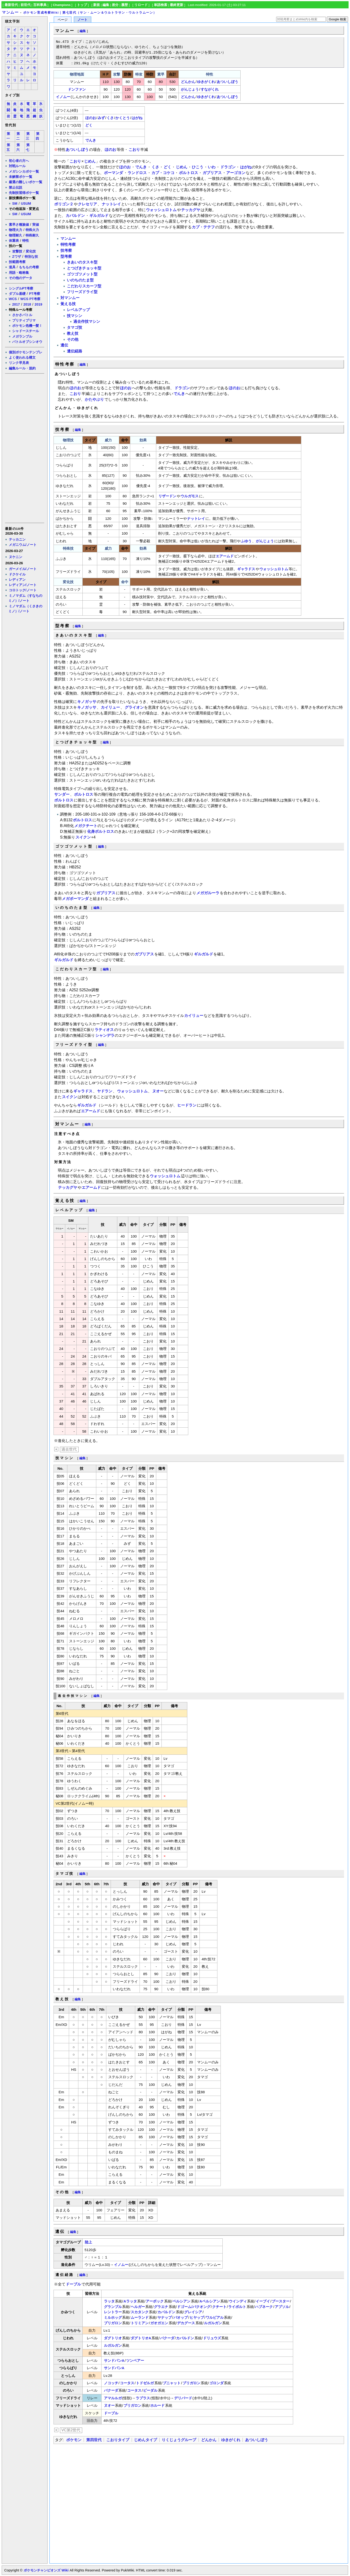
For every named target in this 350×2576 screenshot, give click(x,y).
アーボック (155, 2301)
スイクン (83, 837)
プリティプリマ (24, 320)
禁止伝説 (15, 187)
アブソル (282, 2307)
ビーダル (150, 2390)
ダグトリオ (113, 2338)
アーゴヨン (235, 173)
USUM (26, 203)
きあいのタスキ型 (82, 262)
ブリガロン (113, 2323)
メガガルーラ (207, 893)
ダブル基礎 (17, 294)
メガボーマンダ (75, 899)
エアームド (225, 556)
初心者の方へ (19, 161)
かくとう (122, 118)
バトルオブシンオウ (27, 342)
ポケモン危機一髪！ (27, 326)
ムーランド (140, 2317)
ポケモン (73, 2440)
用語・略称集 (19, 272)
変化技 (31, 251)
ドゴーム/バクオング (193, 2307)
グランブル (113, 2307)
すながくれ (210, 89)
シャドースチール (25, 331)
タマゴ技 (74, 327)
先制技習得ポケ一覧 (24, 193)
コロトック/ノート (23, 590)
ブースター (281, 2301)
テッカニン (17, 539)
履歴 (124, 5)
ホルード (157, 2405)
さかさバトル (22, 315)
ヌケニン (15, 557)
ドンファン (77, 89)
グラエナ (161, 2307)
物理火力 (15, 230)
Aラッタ (130, 2301)
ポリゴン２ (63, 204)
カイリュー (110, 707)
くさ (110, 118)
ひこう (197, 167)
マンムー (10, 12)
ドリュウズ (212, 2338)
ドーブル (73, 2284)
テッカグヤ (190, 210)
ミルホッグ (113, 2317)
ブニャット (172, 2383)
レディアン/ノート (23, 585)
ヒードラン (186, 1105)
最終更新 (176, 5)
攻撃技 (17, 251)
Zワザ (16, 256)
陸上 (88, 2242)
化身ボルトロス (100, 831)
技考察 (66, 250)
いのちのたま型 (80, 280)
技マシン (74, 316)
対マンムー (70, 298)
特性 (25, 240)
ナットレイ (111, 204)
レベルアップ (78, 310)
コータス (127, 2383)
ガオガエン (159, 2323)
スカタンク (140, 2312)
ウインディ (238, 2301)
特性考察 (68, 244)
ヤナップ (164, 2317)
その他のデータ (20, 278)
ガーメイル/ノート (23, 569)
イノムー (63, 97)
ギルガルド (98, 216)
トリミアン (140, 2323)
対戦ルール (17, 166)
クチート (219, 2307)
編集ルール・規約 (22, 368)
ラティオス (104, 1030)
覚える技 (68, 304)
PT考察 (34, 294)
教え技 (72, 333)
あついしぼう (227, 82)
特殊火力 (32, 230)
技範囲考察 (17, 262)
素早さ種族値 (19, 224)
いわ (211, 167)
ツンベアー (135, 2360)
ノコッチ (111, 2383)
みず (101, 118)
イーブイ (263, 2301)
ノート (82, 20)
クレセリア (87, 204)
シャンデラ (104, 1035)
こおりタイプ (117, 2440)
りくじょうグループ (179, 2440)
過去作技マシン (86, 321)
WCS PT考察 (30, 299)
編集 (105, 5)
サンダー (62, 794)
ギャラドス (246, 569)
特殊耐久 (32, 235)
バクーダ (167, 2338)
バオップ (180, 2317)
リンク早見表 (19, 363)
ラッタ (109, 2301)
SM (14, 203)
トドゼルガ (145, 2383)
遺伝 (64, 345)
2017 (16, 304)
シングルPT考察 (21, 288)
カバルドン (75, 216)
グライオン (134, 707)
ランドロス (137, 173)
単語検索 (160, 5)
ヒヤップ (197, 2317)
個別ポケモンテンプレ (25, 352)
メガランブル (22, 336)
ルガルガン (213, 2323)
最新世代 (11, 5)
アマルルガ (113, 2398)
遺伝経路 (74, 351)
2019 (38, 304)
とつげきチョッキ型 (84, 268)
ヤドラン (104, 1091)
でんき (90, 140)
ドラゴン (228, 167)
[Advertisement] (24, 448)
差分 (115, 5)
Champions (61, 5)
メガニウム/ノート (23, 545)
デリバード (183, 2398)
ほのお (90, 118)
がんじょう (190, 89)
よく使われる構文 (22, 357)
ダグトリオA (141, 2338)
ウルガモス (190, 496)
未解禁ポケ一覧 (20, 177)
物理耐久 (15, 235)
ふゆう (246, 541)
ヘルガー (138, 2307)
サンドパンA (114, 2360)
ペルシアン (181, 2301)
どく (88, 125)
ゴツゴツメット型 (82, 274)
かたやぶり (94, 399)
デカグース (186, 2323)
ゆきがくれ (206, 82)
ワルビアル (215, 2317)
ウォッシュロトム (161, 210)
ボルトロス (188, 173)
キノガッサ (86, 702)
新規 (96, 5)
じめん (90, 161)
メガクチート (85, 826)
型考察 (66, 256)
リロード (141, 5)
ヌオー (158, 1091)
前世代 (26, 5)
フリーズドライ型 (82, 292)
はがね (137, 118)
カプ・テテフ (203, 227)
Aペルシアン (209, 2301)
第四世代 (94, 2440)
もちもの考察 (29, 267)
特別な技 (31, 256)
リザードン (167, 496)
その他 (72, 339)
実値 (35, 224)
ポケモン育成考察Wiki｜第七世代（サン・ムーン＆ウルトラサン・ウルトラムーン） (90, 12)
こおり (134, 150)
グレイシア (193, 2312)
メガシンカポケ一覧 (24, 171)
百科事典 (40, 5)
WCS (13, 299)
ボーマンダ (113, 173)
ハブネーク (264, 2307)
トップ (82, 5)
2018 (27, 304)
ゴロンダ (216, 2383)
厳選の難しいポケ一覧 (25, 182)
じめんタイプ (145, 2440)
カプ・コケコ (162, 173)
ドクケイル (17, 574)
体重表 (14, 240)
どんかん (188, 82)
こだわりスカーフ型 (84, 286)
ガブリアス (212, 173)
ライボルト (237, 2307)
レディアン (17, 579)
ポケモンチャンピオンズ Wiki (46, 2570)
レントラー (113, 2312)
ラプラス (143, 2398)
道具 (12, 267)
